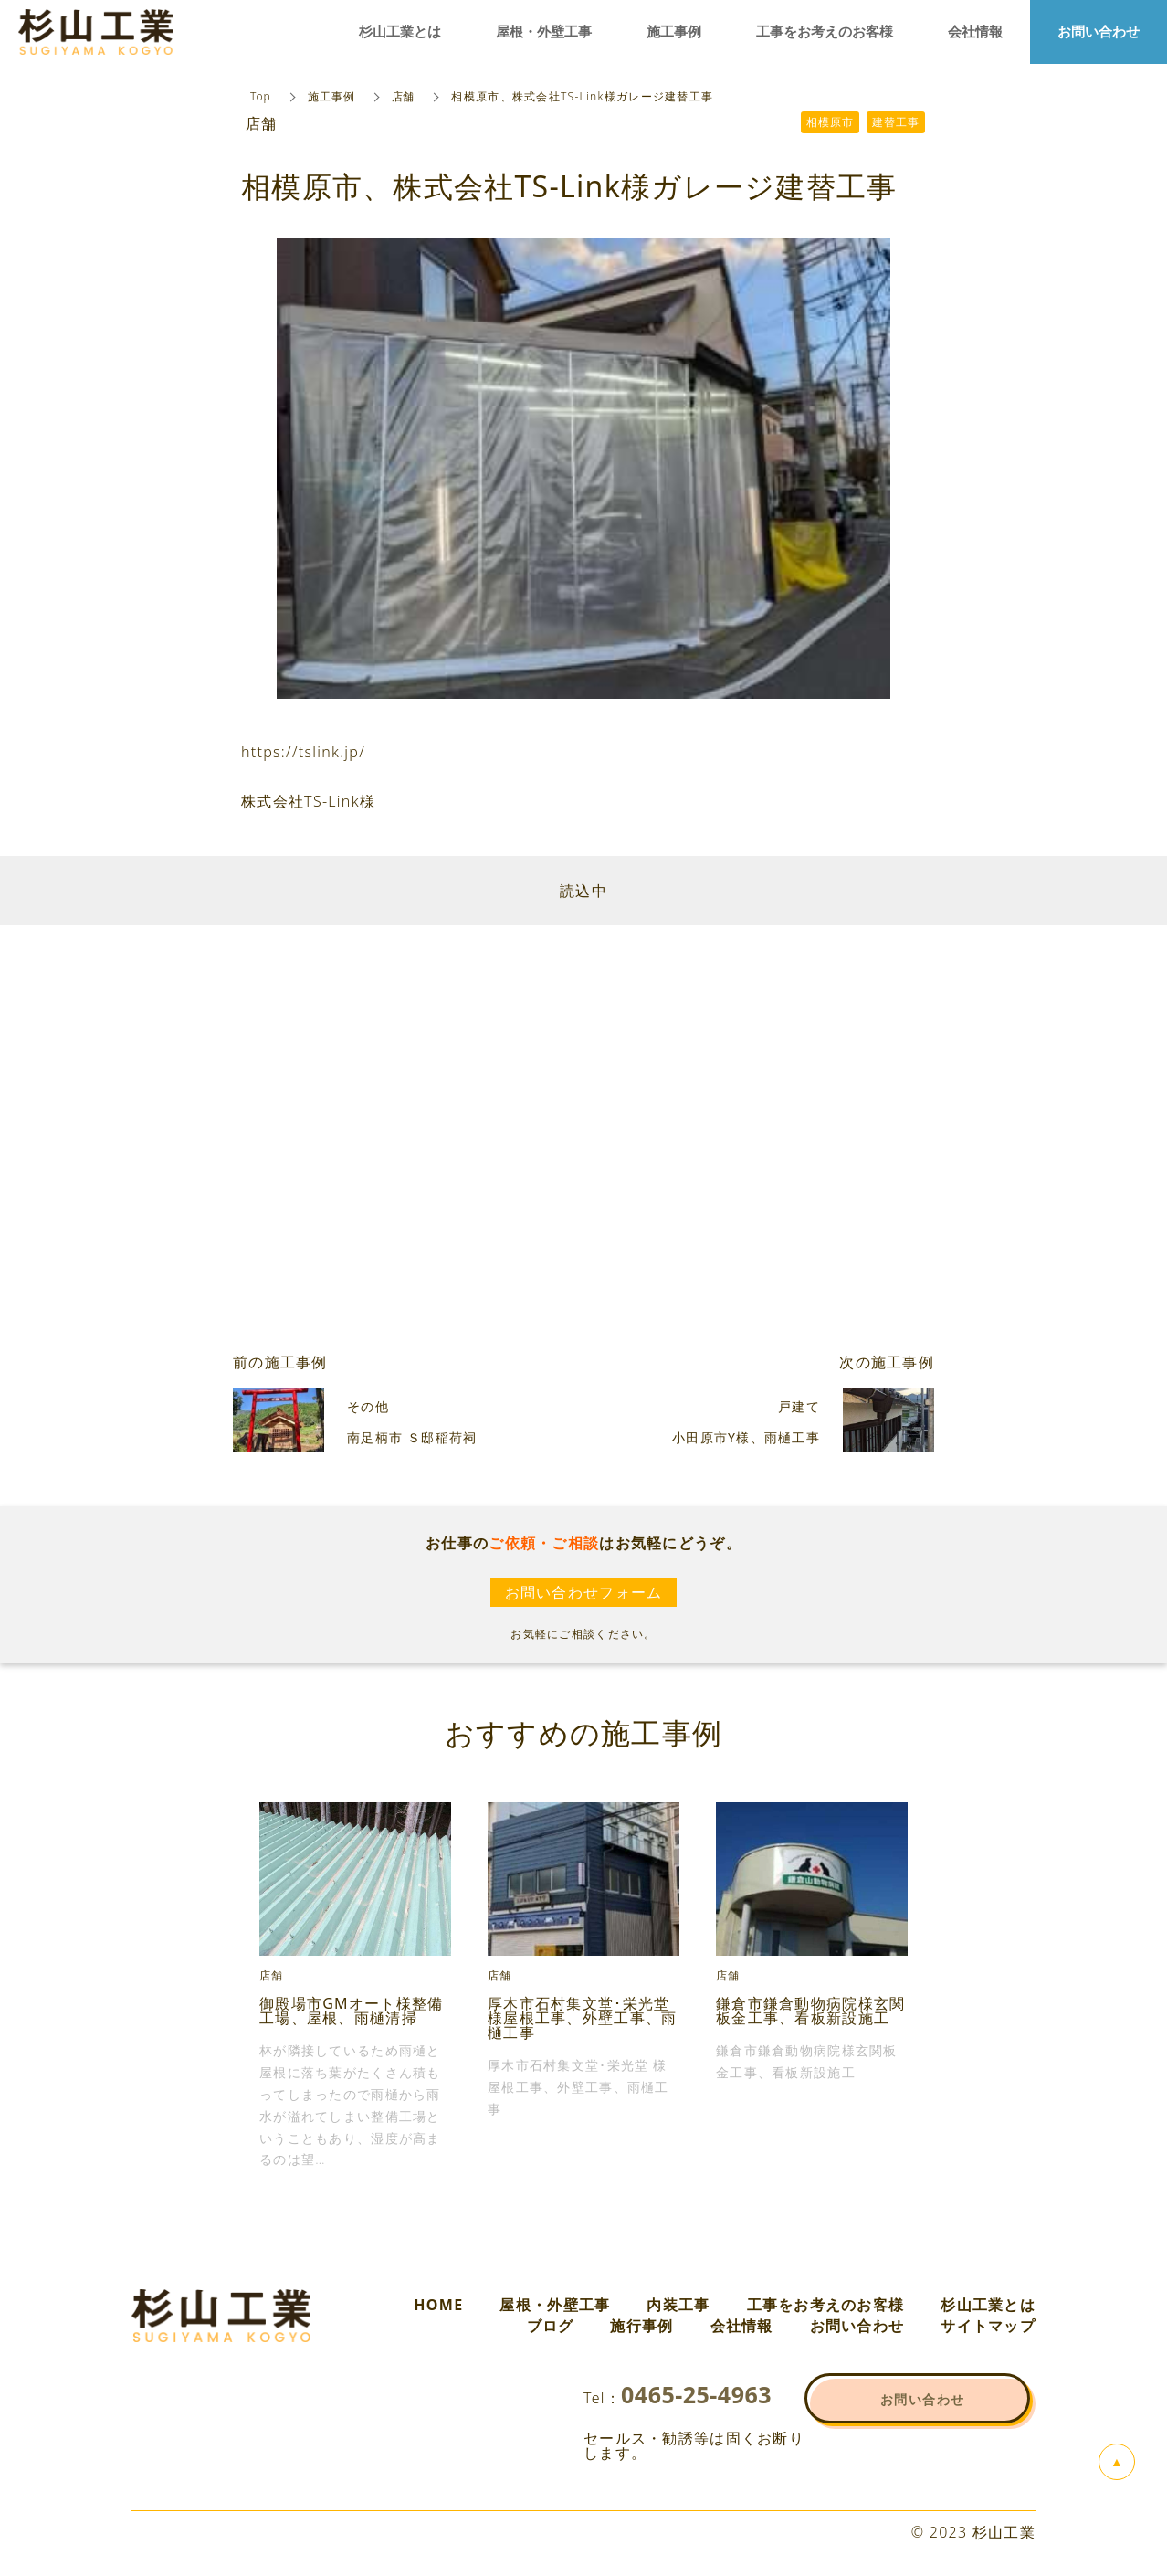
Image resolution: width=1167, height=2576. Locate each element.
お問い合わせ (857, 2326)
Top (260, 96)
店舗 (403, 96)
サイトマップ (988, 2326)
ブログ (550, 2326)
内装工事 (678, 2305)
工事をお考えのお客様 (826, 2305)
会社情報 (741, 2326)
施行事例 (641, 2326)
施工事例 (331, 96)
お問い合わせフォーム (584, 1592)
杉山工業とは (988, 2305)
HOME (438, 2305)
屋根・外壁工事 (554, 2305)
